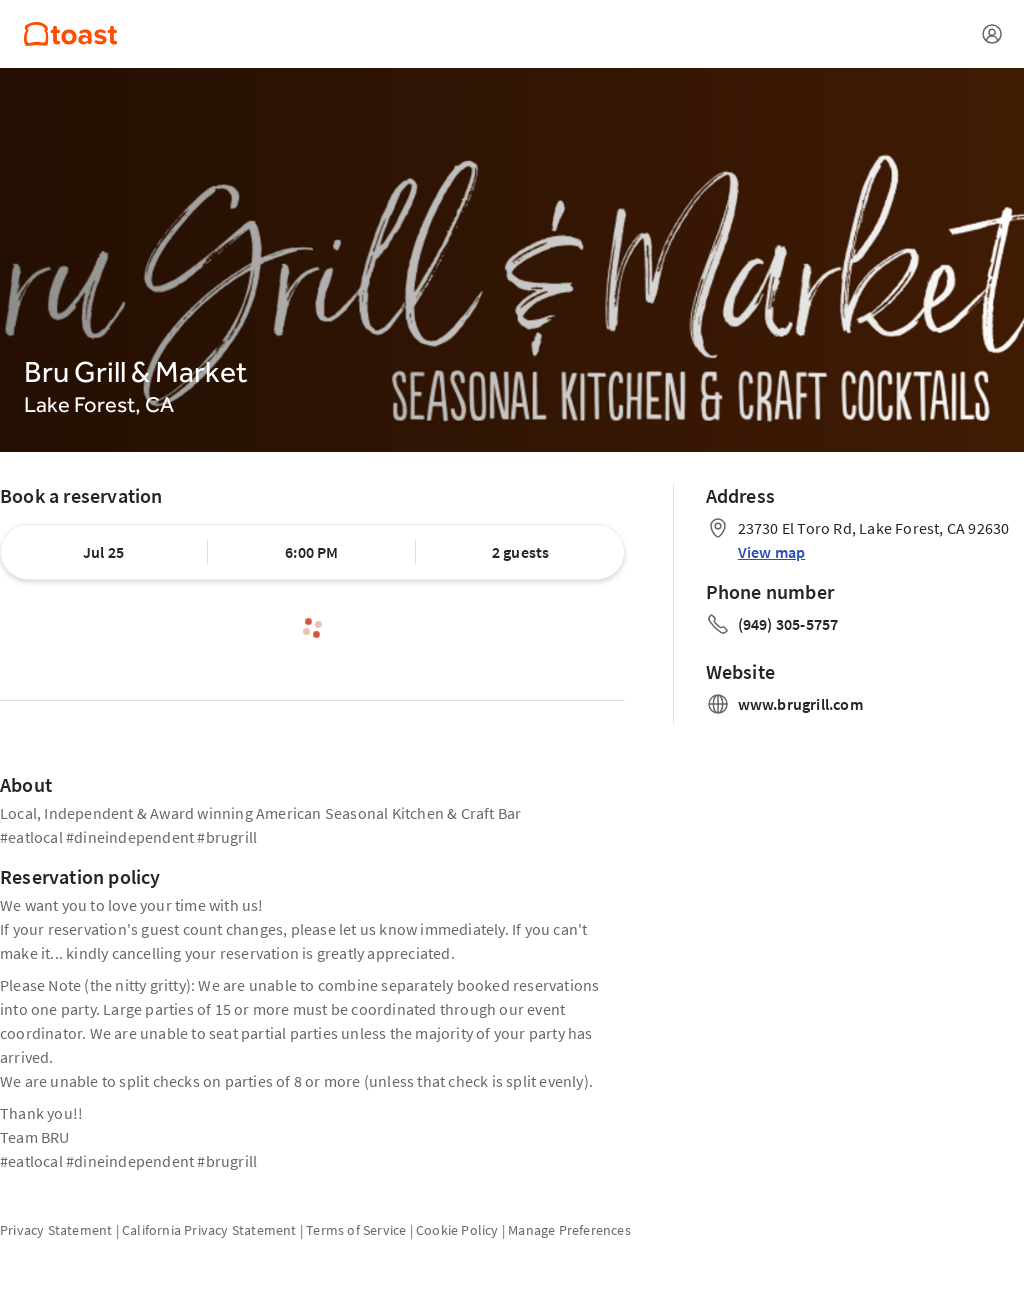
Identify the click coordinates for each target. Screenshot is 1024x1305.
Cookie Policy (457, 1230)
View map (772, 552)
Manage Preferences (569, 1230)
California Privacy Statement (209, 1230)
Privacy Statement (56, 1230)
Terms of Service (356, 1230)
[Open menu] (992, 34)
